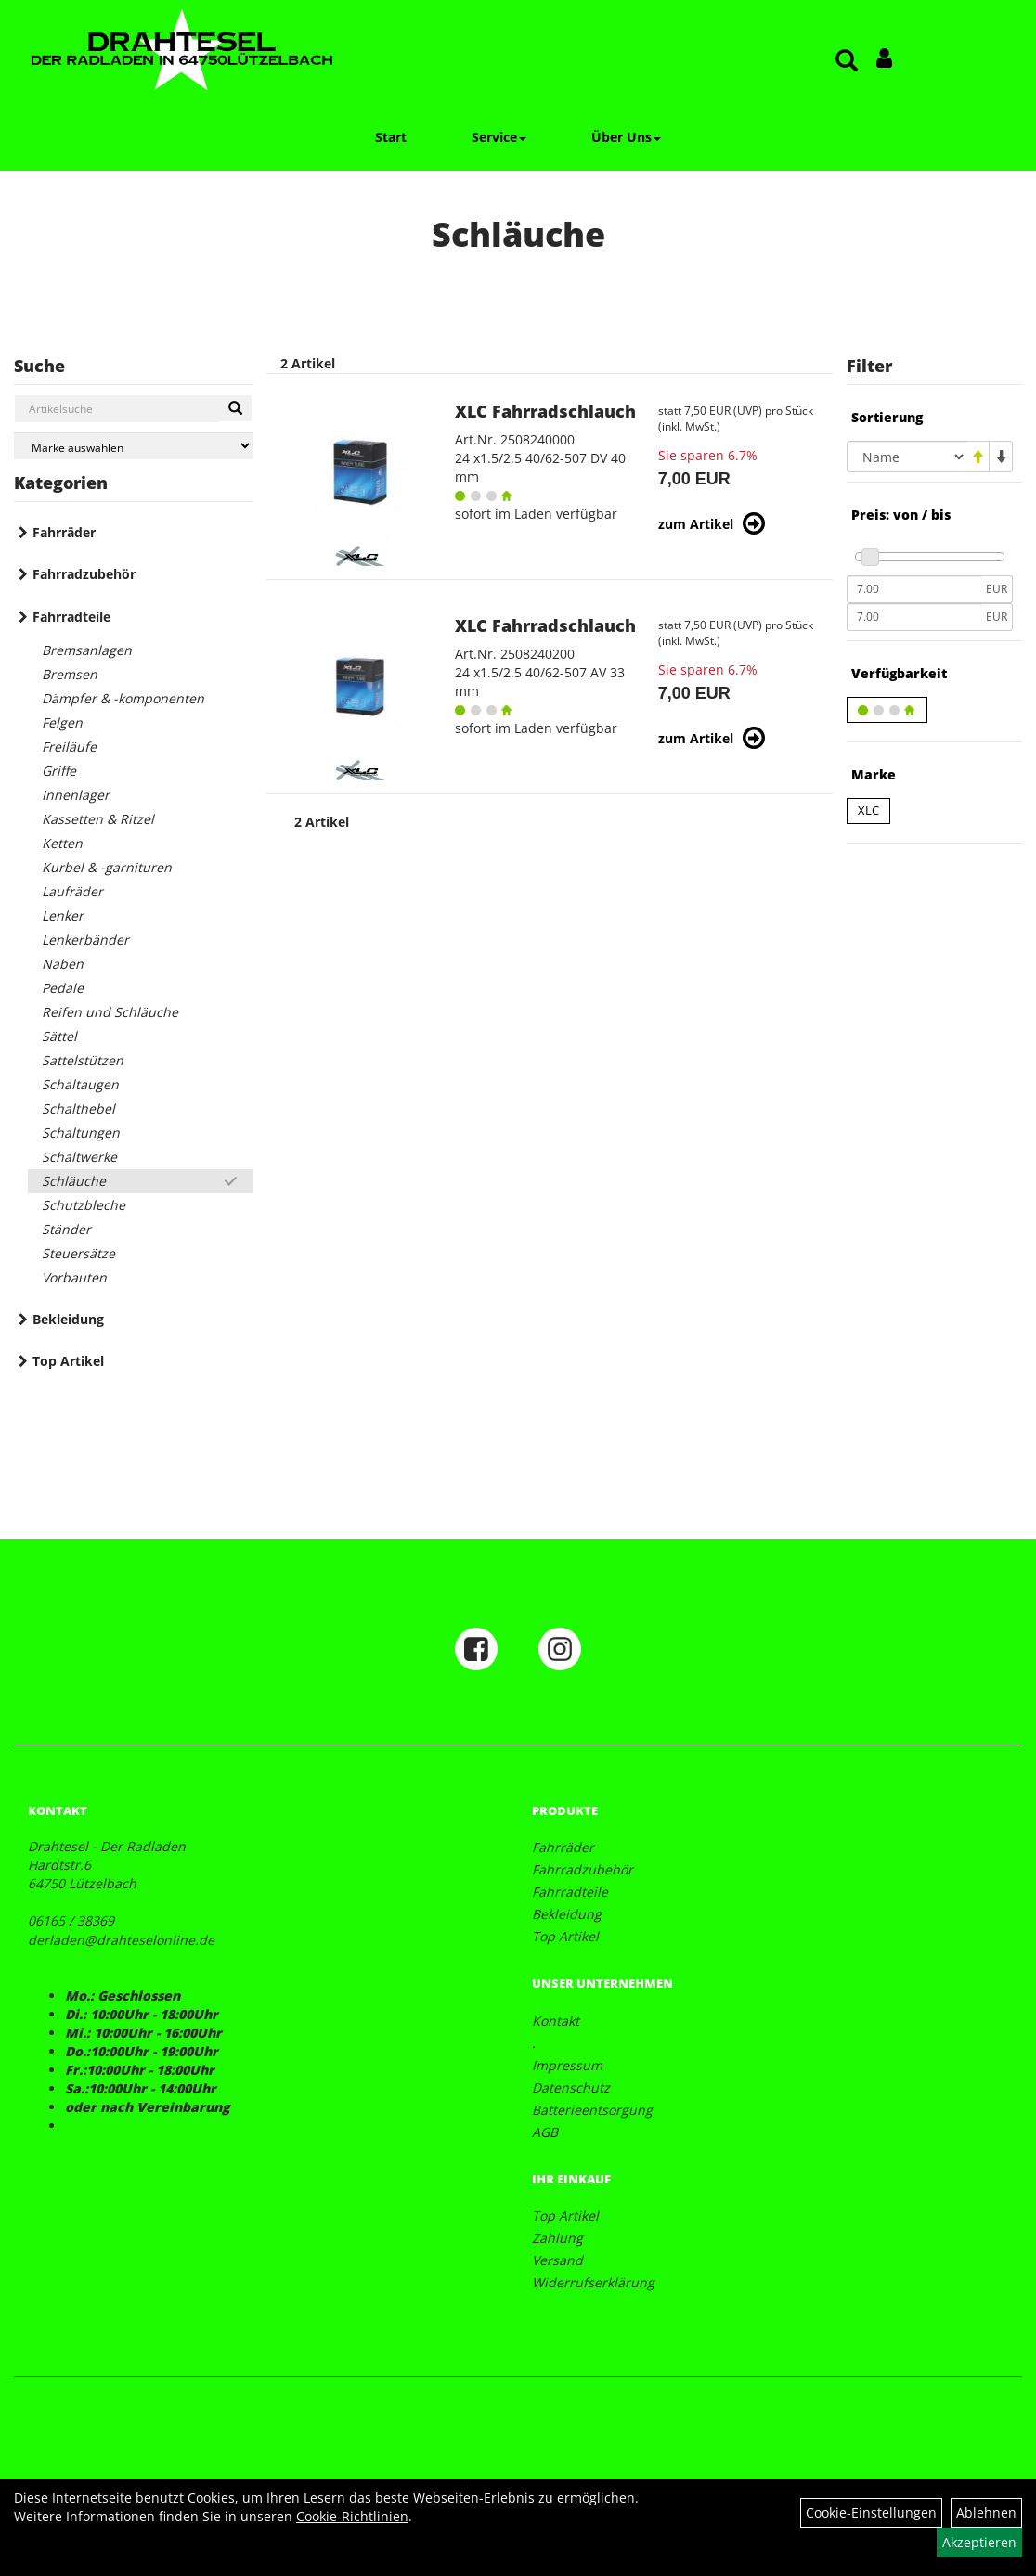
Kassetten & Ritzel (98, 819)
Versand (557, 2260)
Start (391, 137)
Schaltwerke (79, 1157)
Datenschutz (571, 2087)
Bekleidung (68, 1319)
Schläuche (74, 1181)
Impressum (567, 2065)
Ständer (66, 1229)
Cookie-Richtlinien (352, 2516)
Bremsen (69, 674)
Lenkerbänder (85, 939)
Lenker (63, 915)
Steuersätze (78, 1253)
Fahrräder (64, 532)
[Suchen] (235, 408)
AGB (545, 2132)
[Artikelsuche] (846, 61)
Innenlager (76, 795)
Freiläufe (69, 746)
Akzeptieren (979, 2542)
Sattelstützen (82, 1060)
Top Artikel (68, 1361)
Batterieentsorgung (592, 2110)
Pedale (63, 988)
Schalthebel (78, 1108)
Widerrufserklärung (593, 2282)
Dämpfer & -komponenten (123, 698)
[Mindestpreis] (914, 589)
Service (499, 137)
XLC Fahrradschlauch (545, 411)
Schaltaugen (80, 1084)
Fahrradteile (71, 616)
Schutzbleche (83, 1205)
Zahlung (557, 2238)
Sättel (59, 1036)
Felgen (62, 722)
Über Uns (626, 137)
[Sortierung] (906, 456)
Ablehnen (986, 2512)
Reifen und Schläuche (110, 1012)
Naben (63, 963)
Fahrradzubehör (84, 574)
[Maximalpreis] (914, 617)
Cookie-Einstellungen (871, 2512)
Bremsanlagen (87, 650)
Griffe (59, 770)
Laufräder (72, 891)
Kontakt (555, 2020)
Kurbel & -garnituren (107, 867)
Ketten (62, 843)
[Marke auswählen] (133, 445)
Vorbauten (74, 1277)
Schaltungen (81, 1132)
